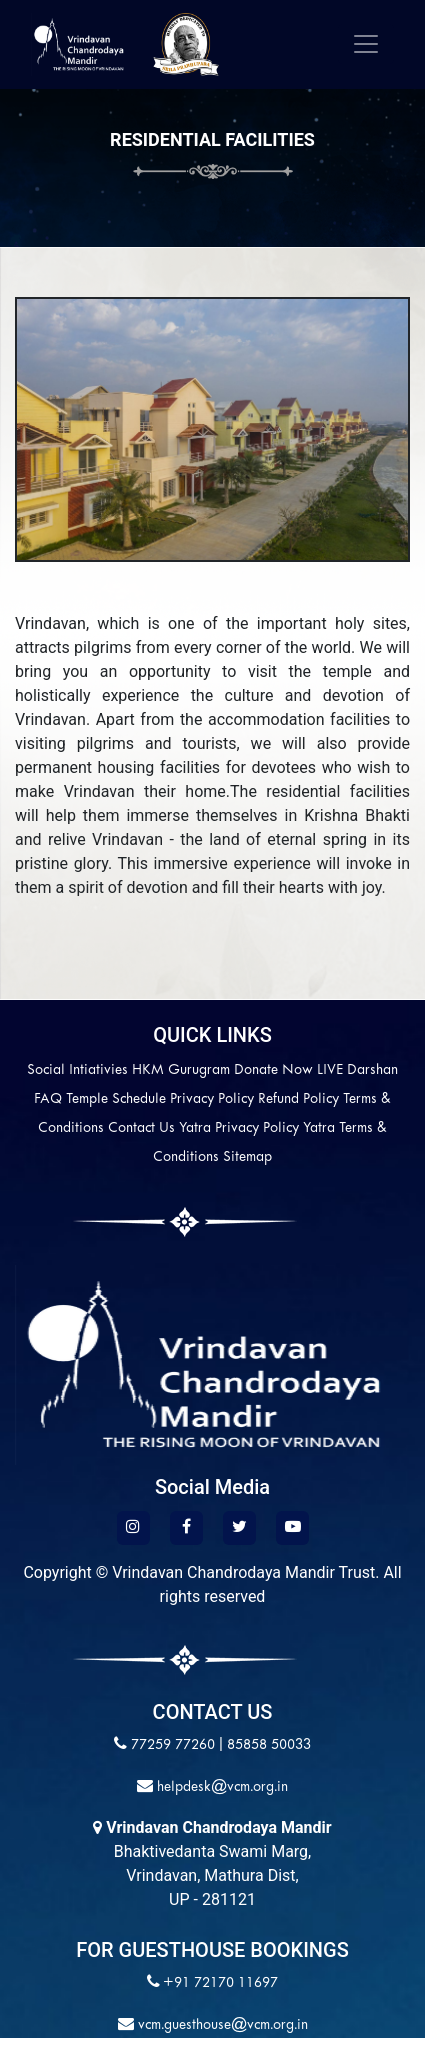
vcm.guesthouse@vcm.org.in (221, 2025)
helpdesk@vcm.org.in (220, 1787)
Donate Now (273, 1070)
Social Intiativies (77, 1070)
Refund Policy (298, 1099)
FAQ (48, 1099)
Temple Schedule (116, 1099)
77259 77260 (173, 1745)
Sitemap (247, 1157)
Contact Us (141, 1128)
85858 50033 (269, 1745)
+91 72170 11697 (220, 1983)
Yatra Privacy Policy (239, 1128)
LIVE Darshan (357, 1070)
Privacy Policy (212, 1099)
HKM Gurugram (181, 1070)
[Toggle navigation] (366, 44)
